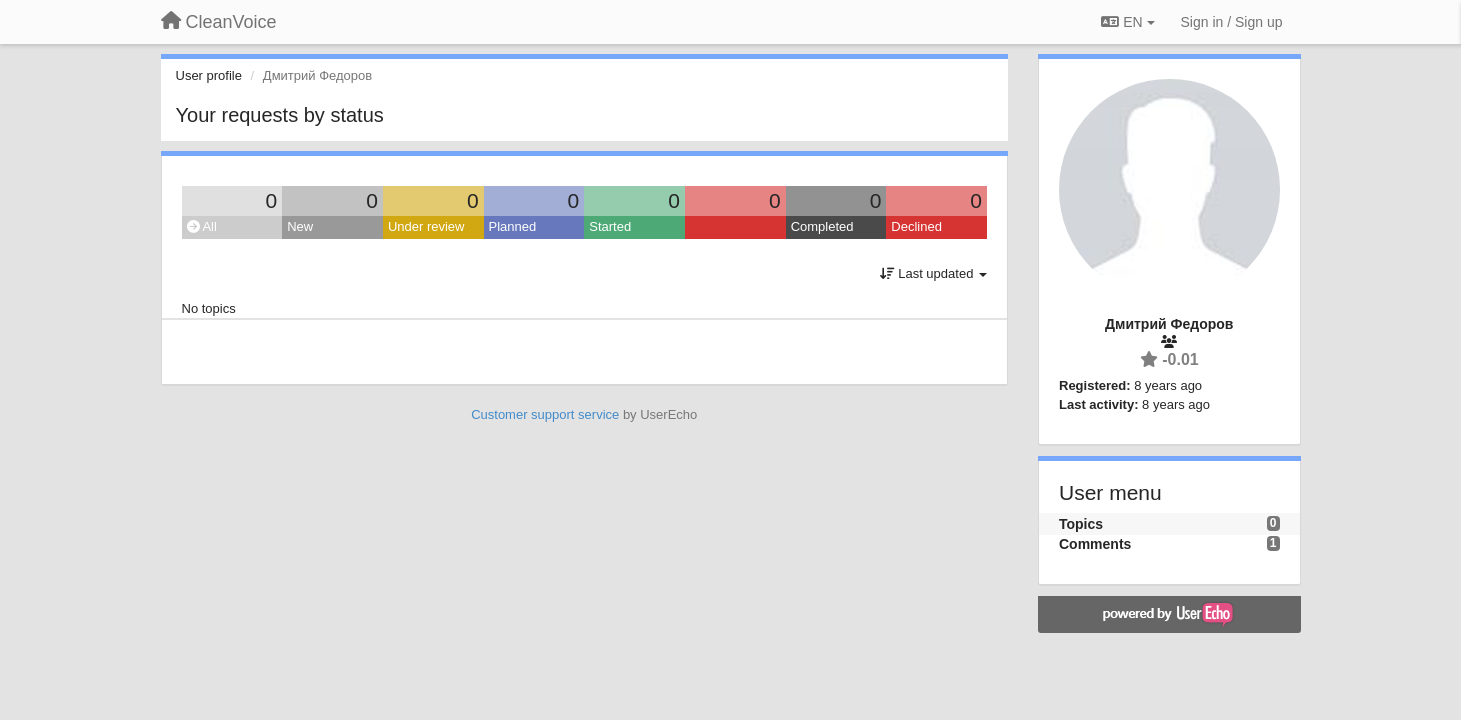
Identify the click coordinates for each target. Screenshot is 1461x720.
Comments (1095, 544)
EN (1127, 22)
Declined (916, 226)
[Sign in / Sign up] (1232, 22)
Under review (426, 226)
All (202, 226)
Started (610, 226)
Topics (1081, 524)
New (300, 226)
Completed (822, 226)
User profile (209, 75)
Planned (513, 226)
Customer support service (545, 414)
